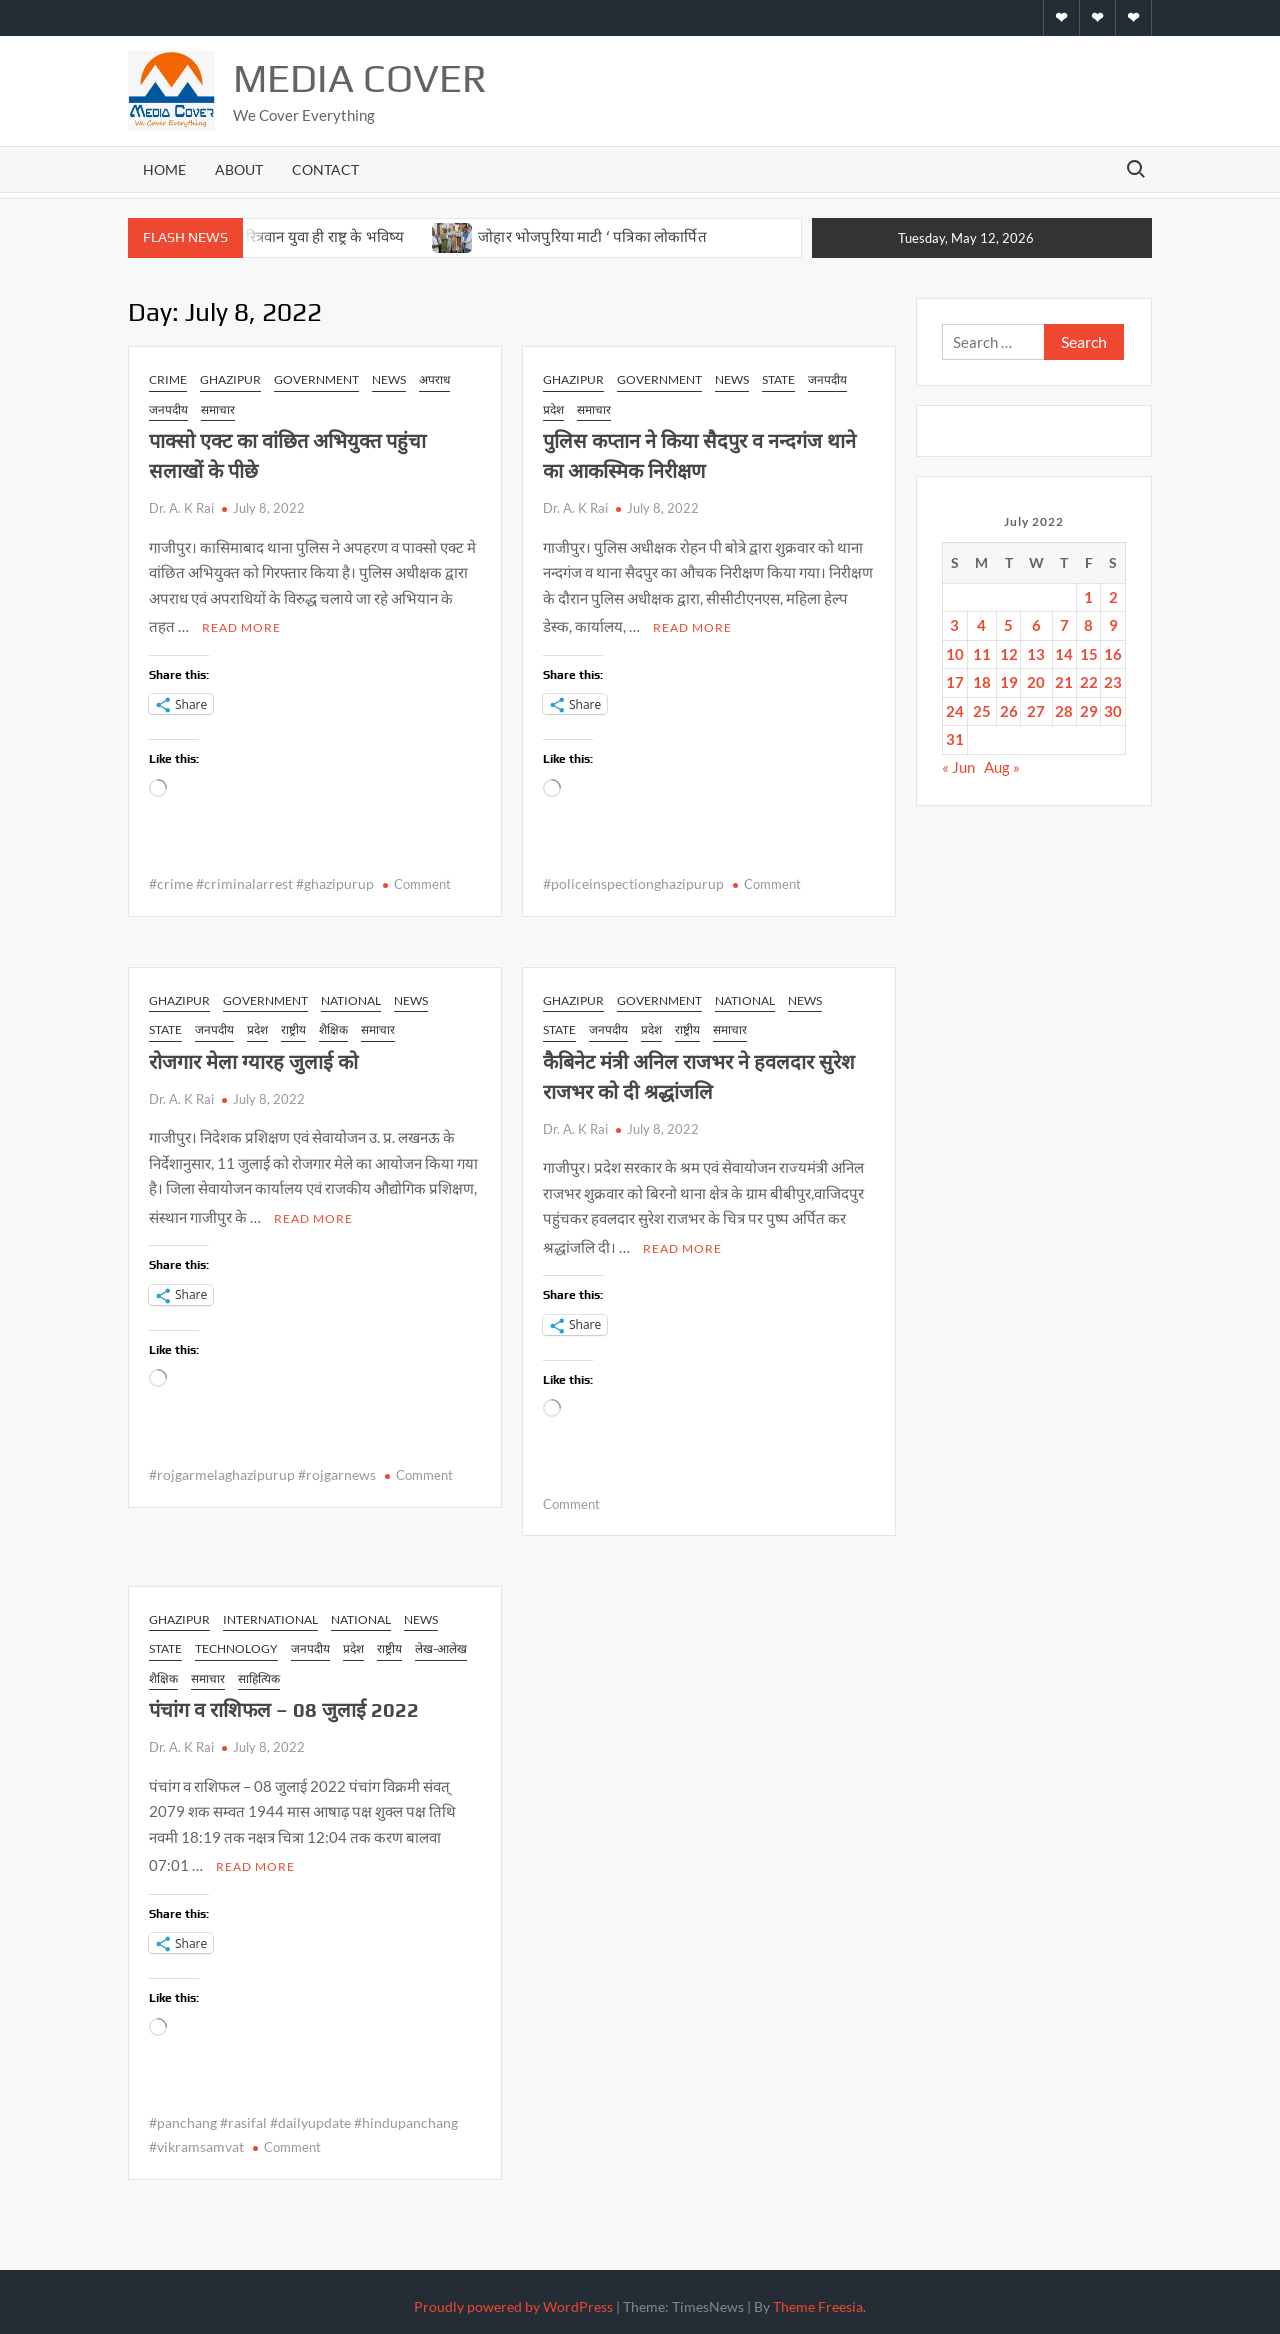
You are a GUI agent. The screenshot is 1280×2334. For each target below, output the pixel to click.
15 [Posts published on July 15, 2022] (1089, 654)
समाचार (218, 409)
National (351, 997)
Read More (241, 624)
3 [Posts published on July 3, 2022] (954, 625)
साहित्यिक (259, 1672)
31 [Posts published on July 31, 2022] (955, 739)
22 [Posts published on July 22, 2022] (1089, 682)
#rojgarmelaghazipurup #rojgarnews (262, 1468)
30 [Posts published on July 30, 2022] (1113, 711)
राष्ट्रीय (293, 1026)
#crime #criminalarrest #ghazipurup (261, 880)
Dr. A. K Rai (181, 508)
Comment (422, 881)
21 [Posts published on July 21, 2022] (1064, 682)
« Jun (958, 767)
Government (316, 379)
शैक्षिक (333, 1026)
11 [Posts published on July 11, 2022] (982, 654)
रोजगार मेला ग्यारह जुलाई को (253, 1058)
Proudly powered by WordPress (513, 2297)
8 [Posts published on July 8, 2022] (1088, 625)
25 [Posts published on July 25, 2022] (982, 711)
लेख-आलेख (441, 1642)
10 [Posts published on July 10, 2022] (955, 654)
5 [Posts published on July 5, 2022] (1008, 625)
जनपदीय (168, 409)
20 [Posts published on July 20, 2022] (1036, 682)
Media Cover (360, 78)
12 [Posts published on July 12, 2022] (1009, 654)
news (389, 379)
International (270, 1613)
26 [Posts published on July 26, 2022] (1009, 711)
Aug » (1002, 767)
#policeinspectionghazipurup (633, 880)
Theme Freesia (818, 2297)
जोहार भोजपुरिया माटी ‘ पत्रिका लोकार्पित (594, 236)
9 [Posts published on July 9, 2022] (1113, 625)
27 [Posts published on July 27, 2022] (1036, 711)
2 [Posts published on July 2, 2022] (1113, 597)
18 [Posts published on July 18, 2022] (982, 682)
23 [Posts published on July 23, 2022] (1113, 682)
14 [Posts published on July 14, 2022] (1064, 654)
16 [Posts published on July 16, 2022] (1113, 654)
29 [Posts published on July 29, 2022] (1089, 711)
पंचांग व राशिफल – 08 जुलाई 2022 (284, 1703)
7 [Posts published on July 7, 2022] (1064, 625)
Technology (236, 1642)
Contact (325, 169)
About (239, 169)
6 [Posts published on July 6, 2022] (1036, 625)
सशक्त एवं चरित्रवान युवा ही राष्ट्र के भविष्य (294, 236)
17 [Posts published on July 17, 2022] (955, 682)
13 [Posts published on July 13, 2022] (1036, 654)
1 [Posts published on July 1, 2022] (1088, 597)
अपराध (434, 379)
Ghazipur (230, 379)
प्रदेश (553, 409)
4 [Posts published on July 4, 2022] (981, 625)
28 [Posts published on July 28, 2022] (1064, 711)
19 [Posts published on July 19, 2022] (1009, 682)
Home (164, 169)
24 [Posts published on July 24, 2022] (955, 711)
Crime (168, 379)
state (778, 379)
